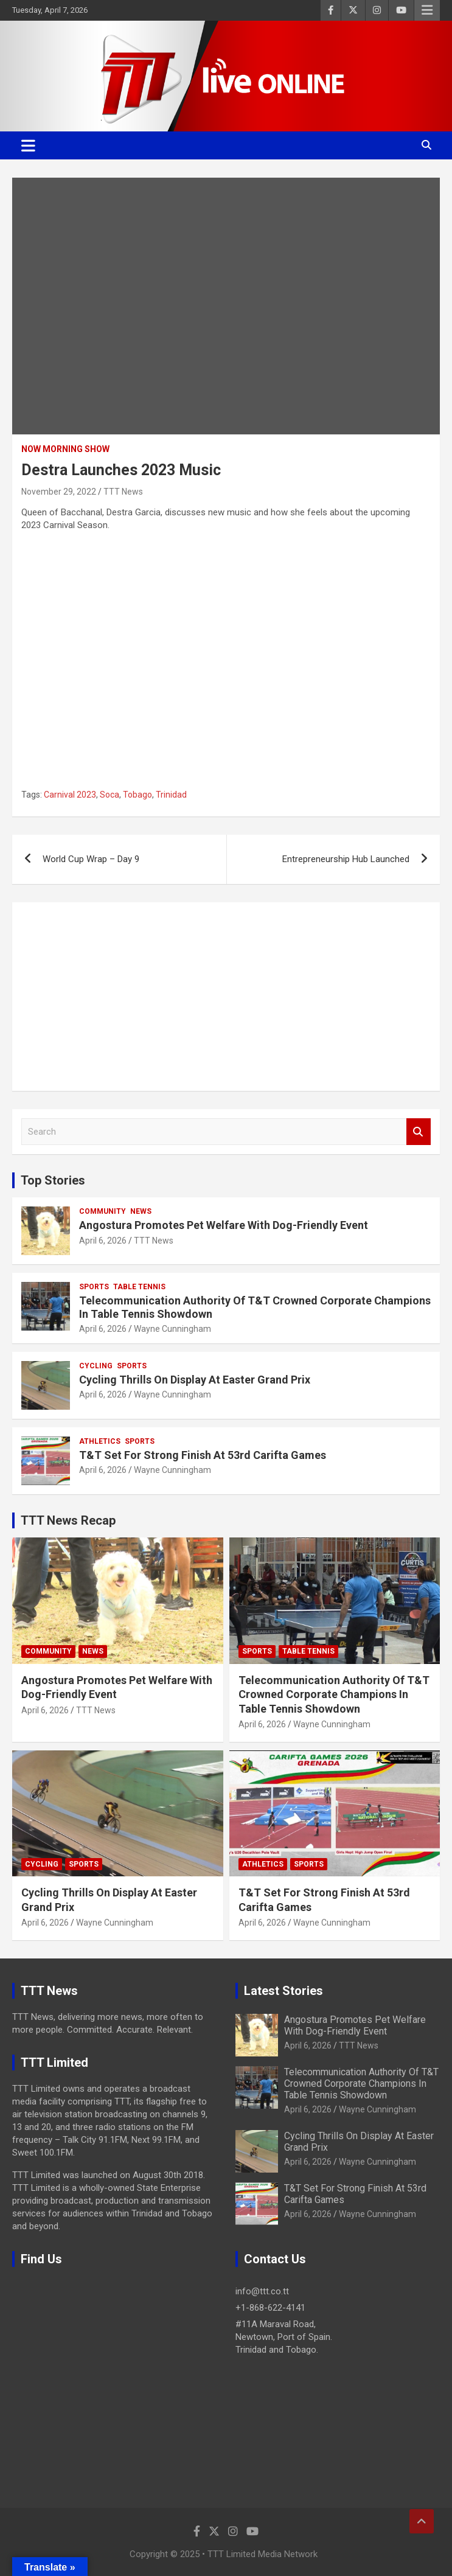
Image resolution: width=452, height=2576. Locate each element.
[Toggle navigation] (28, 145)
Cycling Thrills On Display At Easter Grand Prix (194, 1379)
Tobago (137, 794)
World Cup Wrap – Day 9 (91, 859)
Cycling (96, 1366)
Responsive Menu (427, 10)
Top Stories (53, 1180)
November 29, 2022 (58, 491)
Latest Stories (283, 1990)
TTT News (123, 491)
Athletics (99, 1441)
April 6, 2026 (103, 1240)
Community (102, 1211)
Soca (109, 794)
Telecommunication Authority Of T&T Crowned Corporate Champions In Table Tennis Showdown (333, 1694)
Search (418, 1132)
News (140, 1211)
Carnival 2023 (70, 794)
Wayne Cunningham (172, 1329)
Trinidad (171, 794)
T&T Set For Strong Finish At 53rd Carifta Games (202, 1455)
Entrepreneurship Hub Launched (345, 859)
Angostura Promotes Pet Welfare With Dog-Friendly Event (223, 1225)
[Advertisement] (226, 996)
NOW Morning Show (65, 449)
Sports (94, 1287)
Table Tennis (139, 1287)
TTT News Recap (68, 1520)
